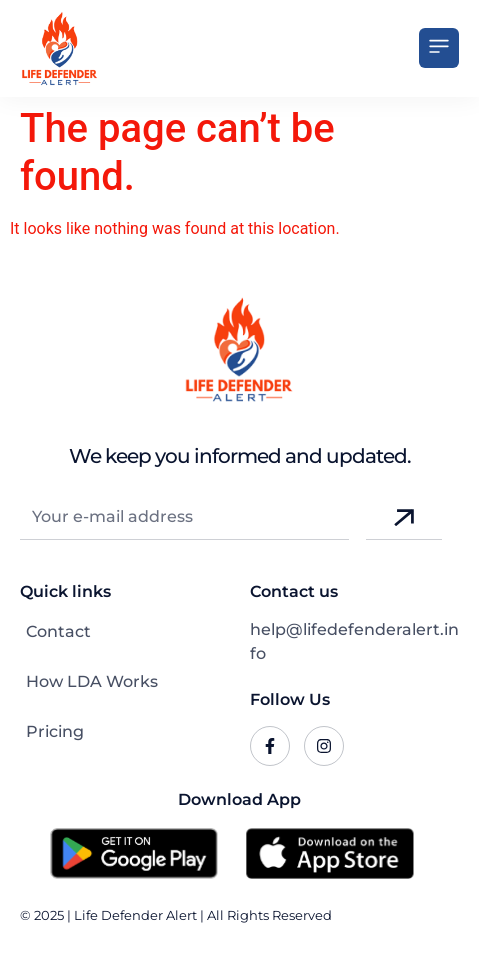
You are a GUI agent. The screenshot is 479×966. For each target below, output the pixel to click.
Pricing (55, 731)
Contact (58, 631)
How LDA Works (92, 681)
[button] (439, 48)
